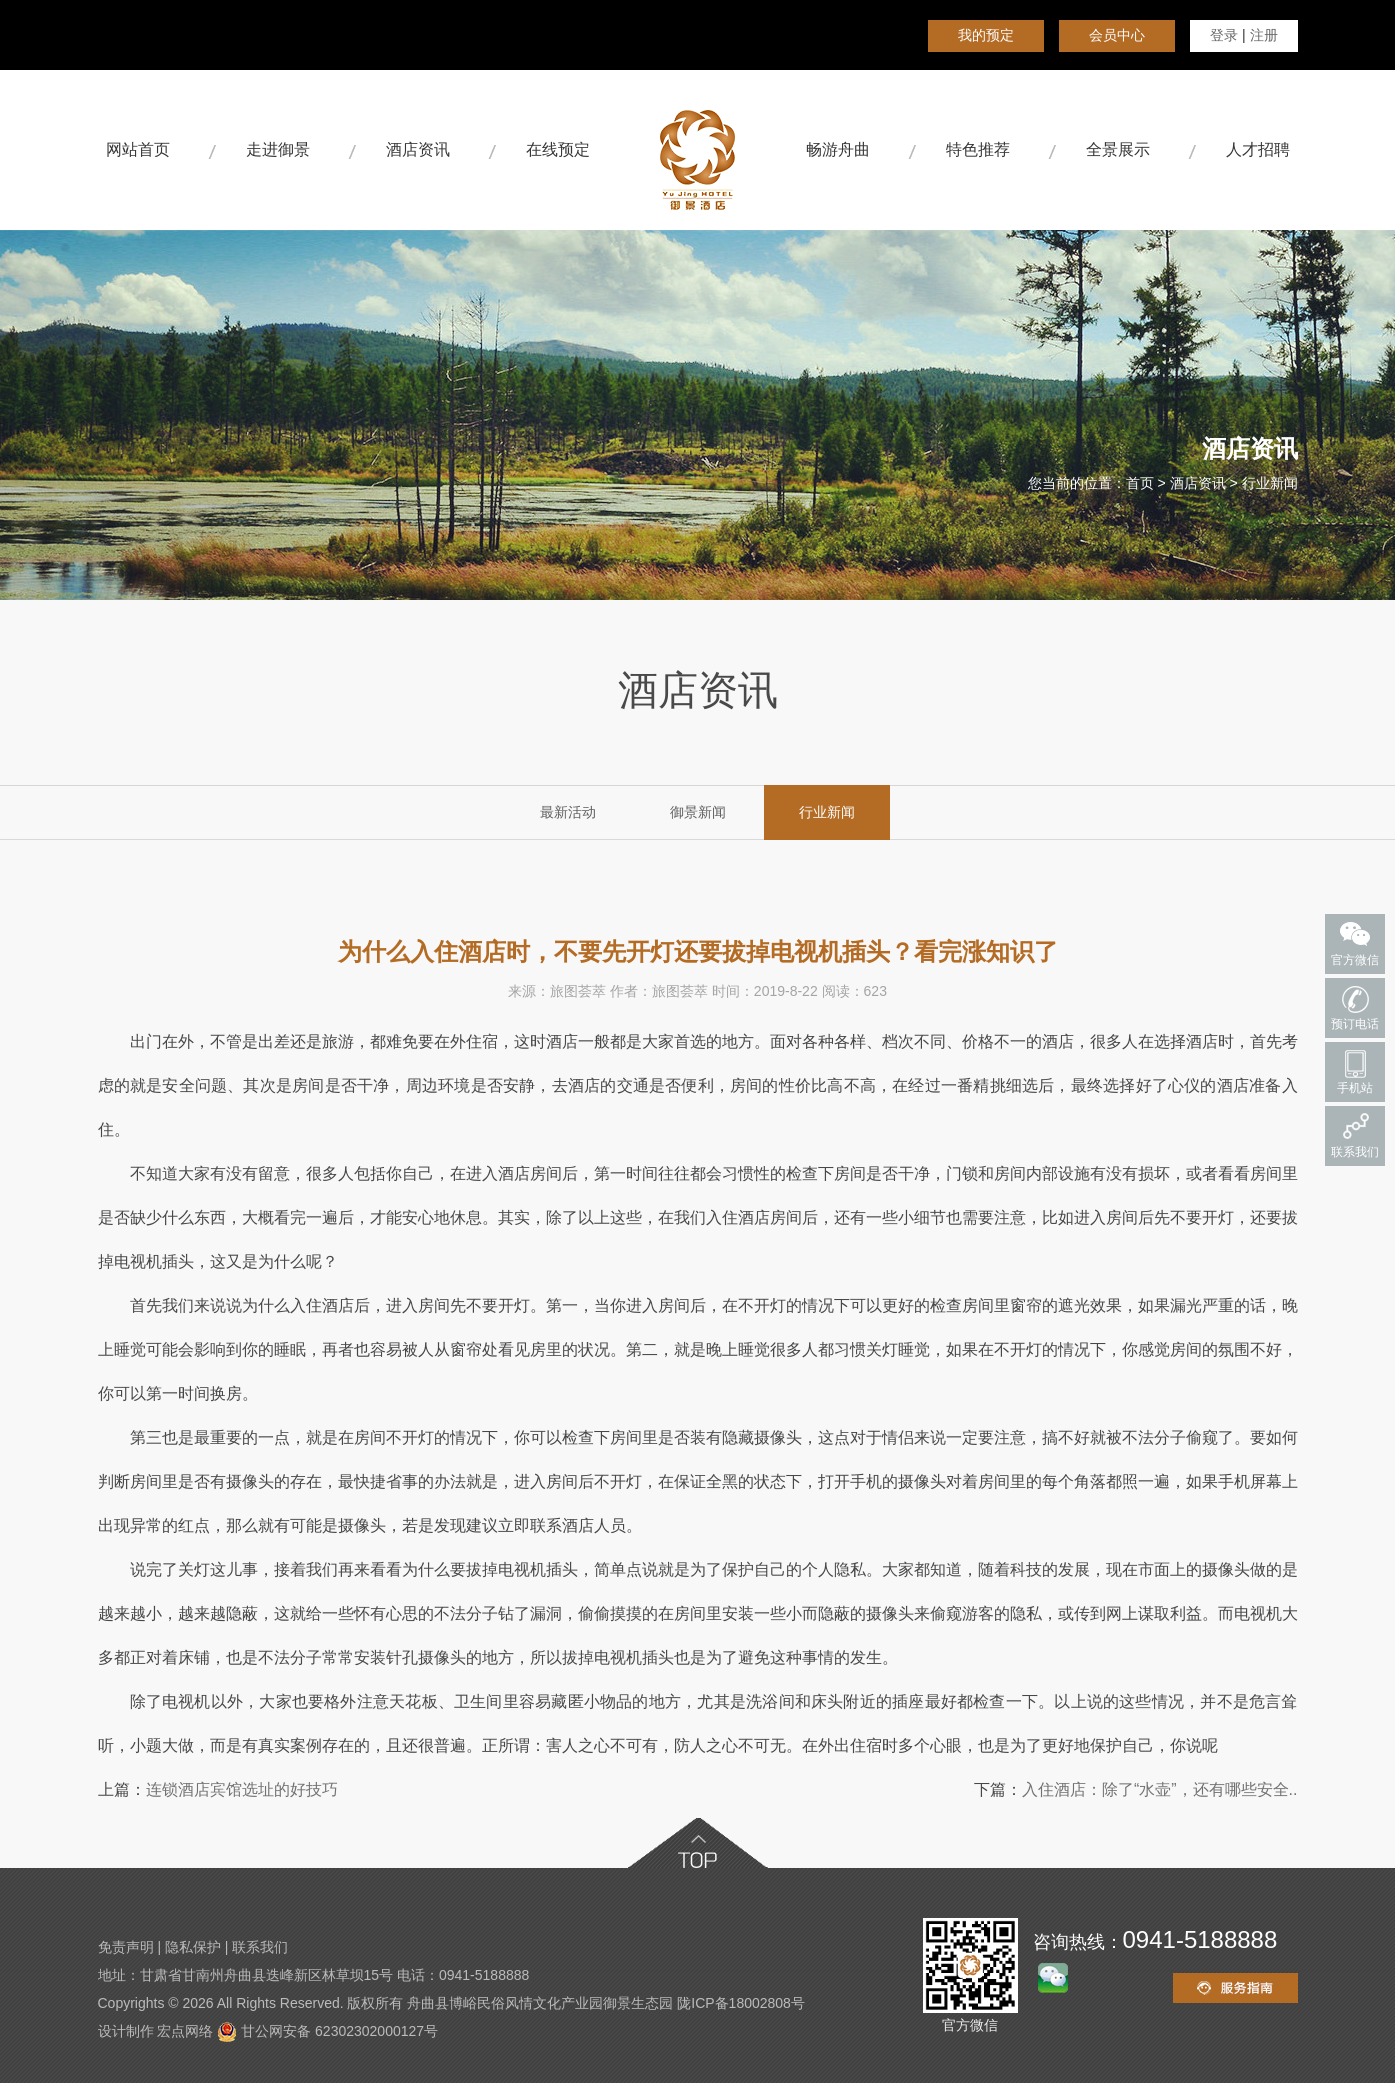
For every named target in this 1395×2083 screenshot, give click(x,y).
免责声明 (126, 1947)
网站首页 (138, 149)
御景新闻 (698, 812)
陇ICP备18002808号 (741, 2003)
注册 (1264, 35)
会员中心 (1117, 35)
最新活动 (568, 812)
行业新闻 (1270, 483)
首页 (1140, 483)
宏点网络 (185, 2031)
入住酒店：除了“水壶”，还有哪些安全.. (1160, 1789)
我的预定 (986, 35)
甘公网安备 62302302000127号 (327, 2031)
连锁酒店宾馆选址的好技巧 (242, 1789)
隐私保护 (193, 1947)
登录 (1224, 35)
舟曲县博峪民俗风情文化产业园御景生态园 (540, 2003)
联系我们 (260, 1947)
